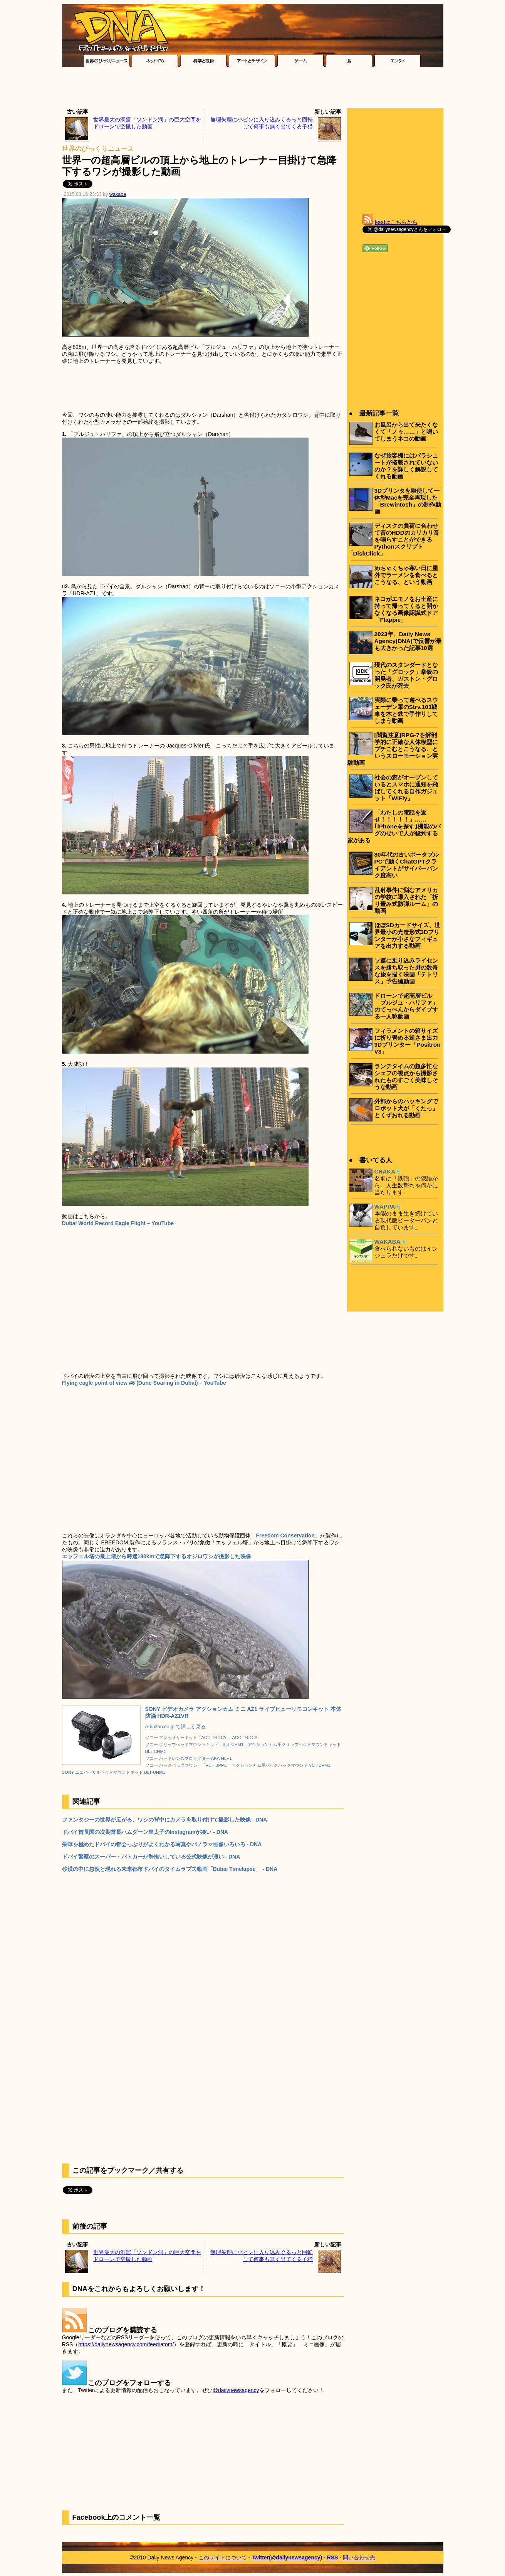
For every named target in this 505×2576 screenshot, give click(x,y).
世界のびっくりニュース (98, 148)
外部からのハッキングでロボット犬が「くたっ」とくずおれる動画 (406, 1108)
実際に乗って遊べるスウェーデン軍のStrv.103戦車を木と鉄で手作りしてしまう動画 (406, 710)
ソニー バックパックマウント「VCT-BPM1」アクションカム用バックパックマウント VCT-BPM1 (238, 1765)
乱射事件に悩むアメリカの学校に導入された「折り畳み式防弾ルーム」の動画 (406, 900)
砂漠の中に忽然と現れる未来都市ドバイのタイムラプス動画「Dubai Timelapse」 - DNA (170, 1869)
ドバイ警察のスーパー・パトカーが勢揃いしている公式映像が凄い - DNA (151, 1857)
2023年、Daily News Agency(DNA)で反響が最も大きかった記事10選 (407, 641)
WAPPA (384, 1206)
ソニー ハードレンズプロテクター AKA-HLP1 (188, 1758)
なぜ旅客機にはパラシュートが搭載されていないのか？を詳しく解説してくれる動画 (406, 466)
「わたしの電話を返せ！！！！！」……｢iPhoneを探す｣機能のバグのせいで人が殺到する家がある (394, 826)
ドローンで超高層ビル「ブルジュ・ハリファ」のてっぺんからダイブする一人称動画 (406, 1006)
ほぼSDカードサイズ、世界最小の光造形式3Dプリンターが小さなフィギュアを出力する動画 (407, 935)
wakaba (117, 194)
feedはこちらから (396, 222)
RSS (332, 2557)
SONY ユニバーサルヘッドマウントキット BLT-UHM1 (113, 1772)
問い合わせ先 (359, 2557)
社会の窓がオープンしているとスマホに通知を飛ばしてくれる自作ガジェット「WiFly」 (406, 787)
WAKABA (387, 1241)
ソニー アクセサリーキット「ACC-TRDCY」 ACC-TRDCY (201, 1737)
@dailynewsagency (236, 2390)
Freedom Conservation (285, 1535)
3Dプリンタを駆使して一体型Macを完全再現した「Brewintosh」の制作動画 (407, 501)
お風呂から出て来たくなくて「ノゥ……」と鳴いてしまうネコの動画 (406, 431)
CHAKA (385, 1171)
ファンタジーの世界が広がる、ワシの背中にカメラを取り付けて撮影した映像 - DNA (164, 1820)
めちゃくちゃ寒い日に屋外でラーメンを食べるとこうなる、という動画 (406, 575)
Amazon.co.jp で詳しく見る (175, 1726)
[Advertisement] (252, 89)
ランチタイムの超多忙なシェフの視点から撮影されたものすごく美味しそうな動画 (406, 1076)
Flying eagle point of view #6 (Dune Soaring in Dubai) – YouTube (144, 1383)
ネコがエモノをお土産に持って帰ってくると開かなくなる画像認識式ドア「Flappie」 (406, 609)
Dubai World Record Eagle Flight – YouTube (118, 1223)
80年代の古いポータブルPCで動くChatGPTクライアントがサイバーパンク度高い (406, 865)
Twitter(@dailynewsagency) (287, 2557)
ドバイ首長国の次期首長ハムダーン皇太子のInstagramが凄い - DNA (145, 1832)
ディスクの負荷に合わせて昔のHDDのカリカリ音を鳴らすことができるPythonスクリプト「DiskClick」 (393, 539)
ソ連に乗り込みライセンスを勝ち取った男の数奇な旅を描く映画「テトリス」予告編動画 (406, 971)
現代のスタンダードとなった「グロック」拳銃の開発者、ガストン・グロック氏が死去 (406, 675)
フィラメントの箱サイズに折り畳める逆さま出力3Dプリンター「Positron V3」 (407, 1041)
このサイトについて (222, 2557)
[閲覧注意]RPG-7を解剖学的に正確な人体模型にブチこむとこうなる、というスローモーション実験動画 (392, 749)
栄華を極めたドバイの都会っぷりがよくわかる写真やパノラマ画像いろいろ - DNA (162, 1844)
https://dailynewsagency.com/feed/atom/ (126, 2344)
